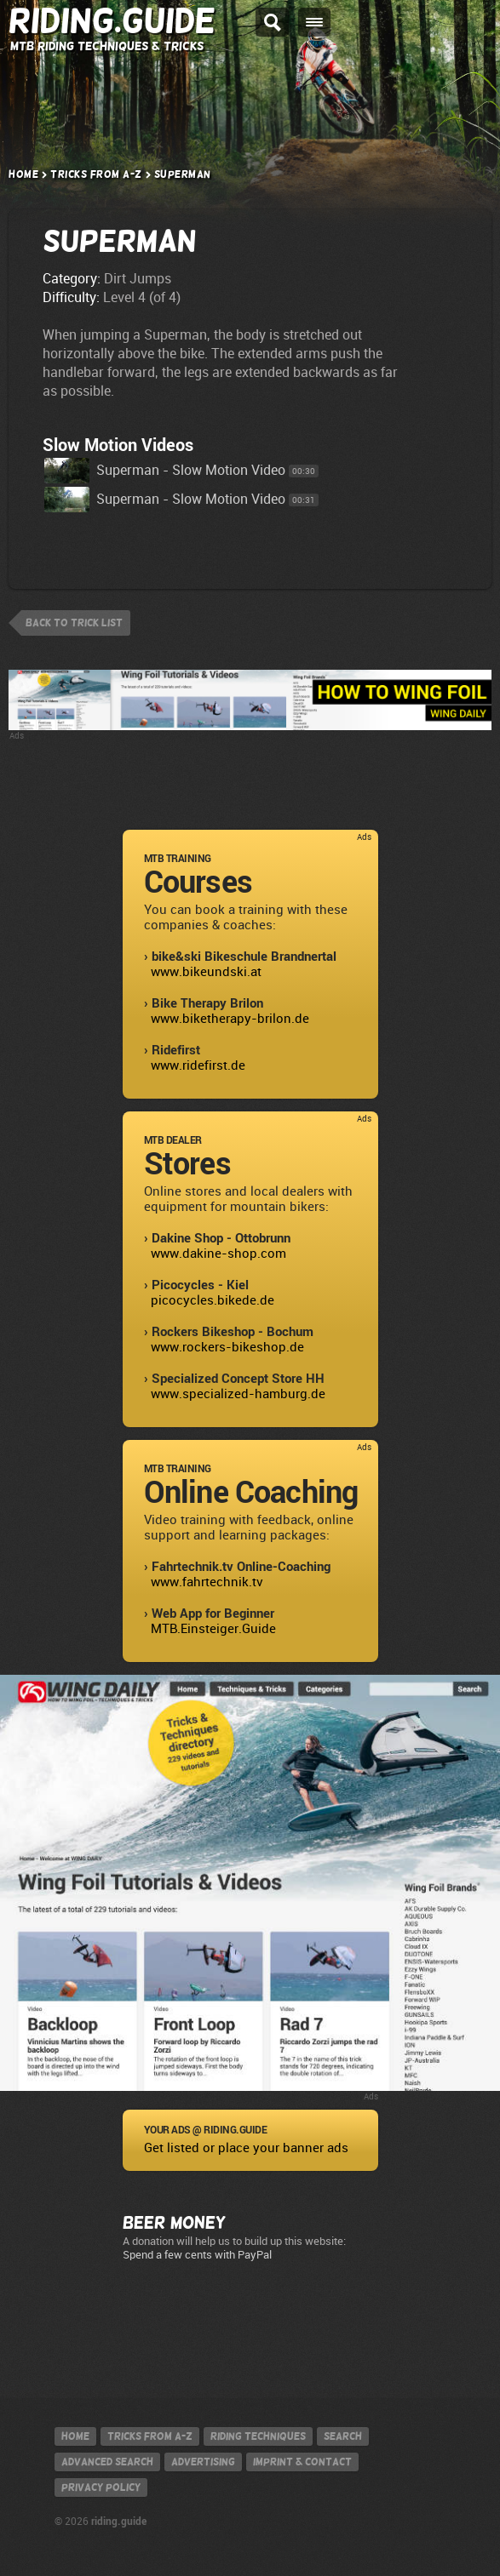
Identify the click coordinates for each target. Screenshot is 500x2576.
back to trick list (74, 623)
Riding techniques (258, 2436)
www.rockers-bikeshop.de (227, 1347)
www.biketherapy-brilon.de (230, 1018)
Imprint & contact (302, 2462)
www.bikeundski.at (206, 972)
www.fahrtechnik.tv (207, 1582)
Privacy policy (101, 2487)
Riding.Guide (112, 21)
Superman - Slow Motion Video (164, 470)
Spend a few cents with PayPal (197, 2254)
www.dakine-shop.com (218, 1253)
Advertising (203, 2462)
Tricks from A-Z (96, 174)
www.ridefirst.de (198, 1065)
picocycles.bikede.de (212, 1300)
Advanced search (107, 2462)
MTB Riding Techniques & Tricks (107, 46)
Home (23, 174)
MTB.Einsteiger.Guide (213, 1628)
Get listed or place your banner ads (246, 2148)
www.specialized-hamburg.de (238, 1394)
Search (343, 2436)
